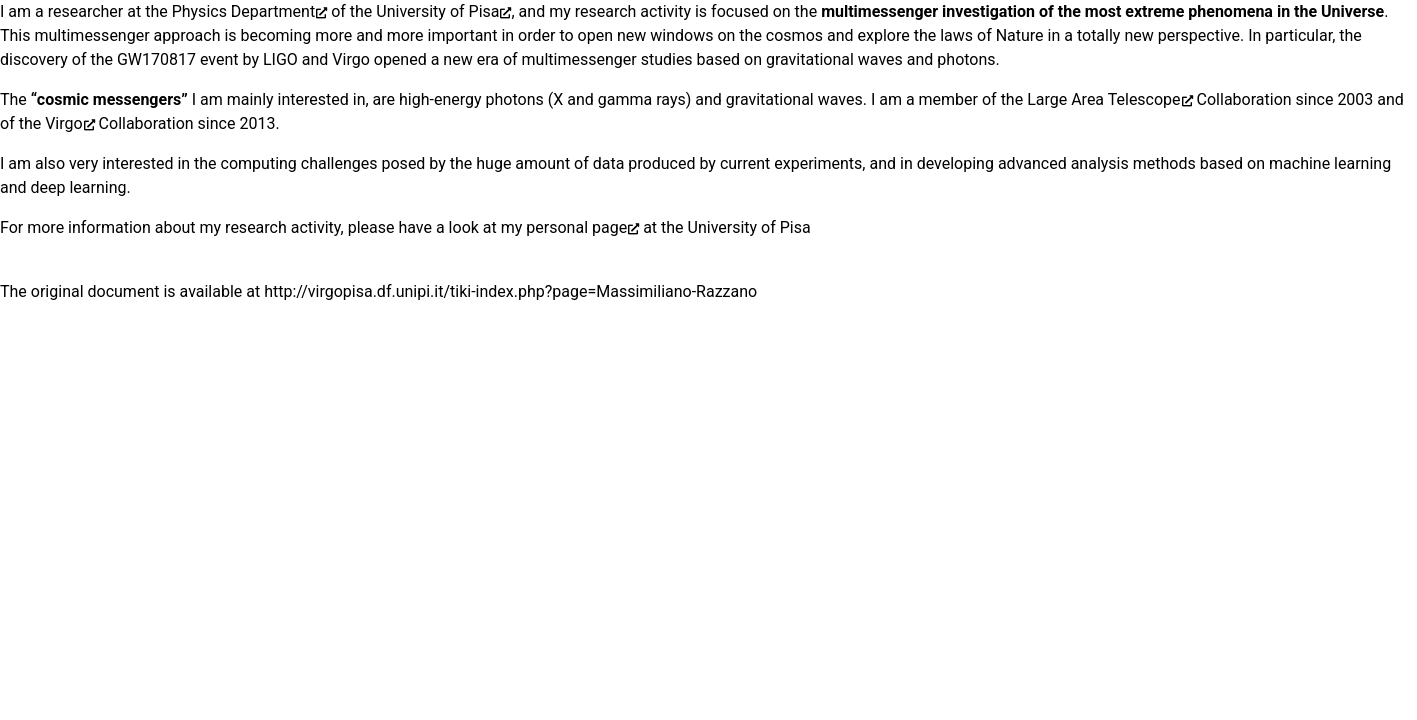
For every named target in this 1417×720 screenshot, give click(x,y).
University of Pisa (437, 11)
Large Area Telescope (1103, 99)
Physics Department (244, 11)
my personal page (564, 227)
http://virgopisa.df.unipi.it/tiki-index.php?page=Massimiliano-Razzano (510, 291)
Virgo (63, 123)
